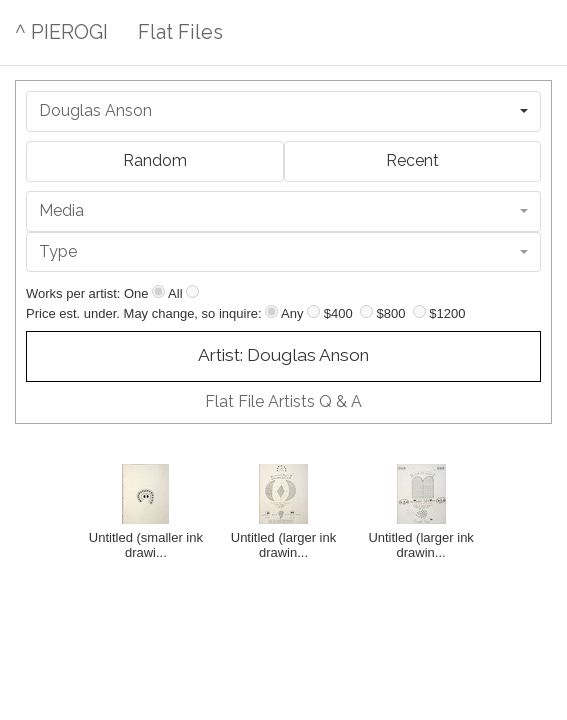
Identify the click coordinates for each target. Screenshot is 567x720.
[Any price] (271, 311)
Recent (412, 160)
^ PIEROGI (61, 32)
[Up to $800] (366, 311)
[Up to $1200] (419, 311)
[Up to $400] (313, 311)
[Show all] (192, 291)
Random (155, 160)
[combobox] (283, 111)
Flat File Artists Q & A (283, 401)
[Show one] (158, 291)
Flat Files (180, 32)
